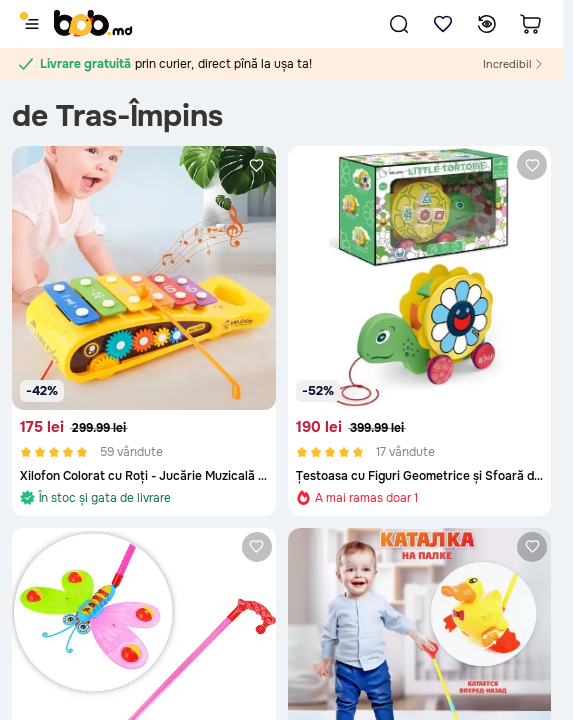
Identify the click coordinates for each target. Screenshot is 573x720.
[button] (399, 24)
